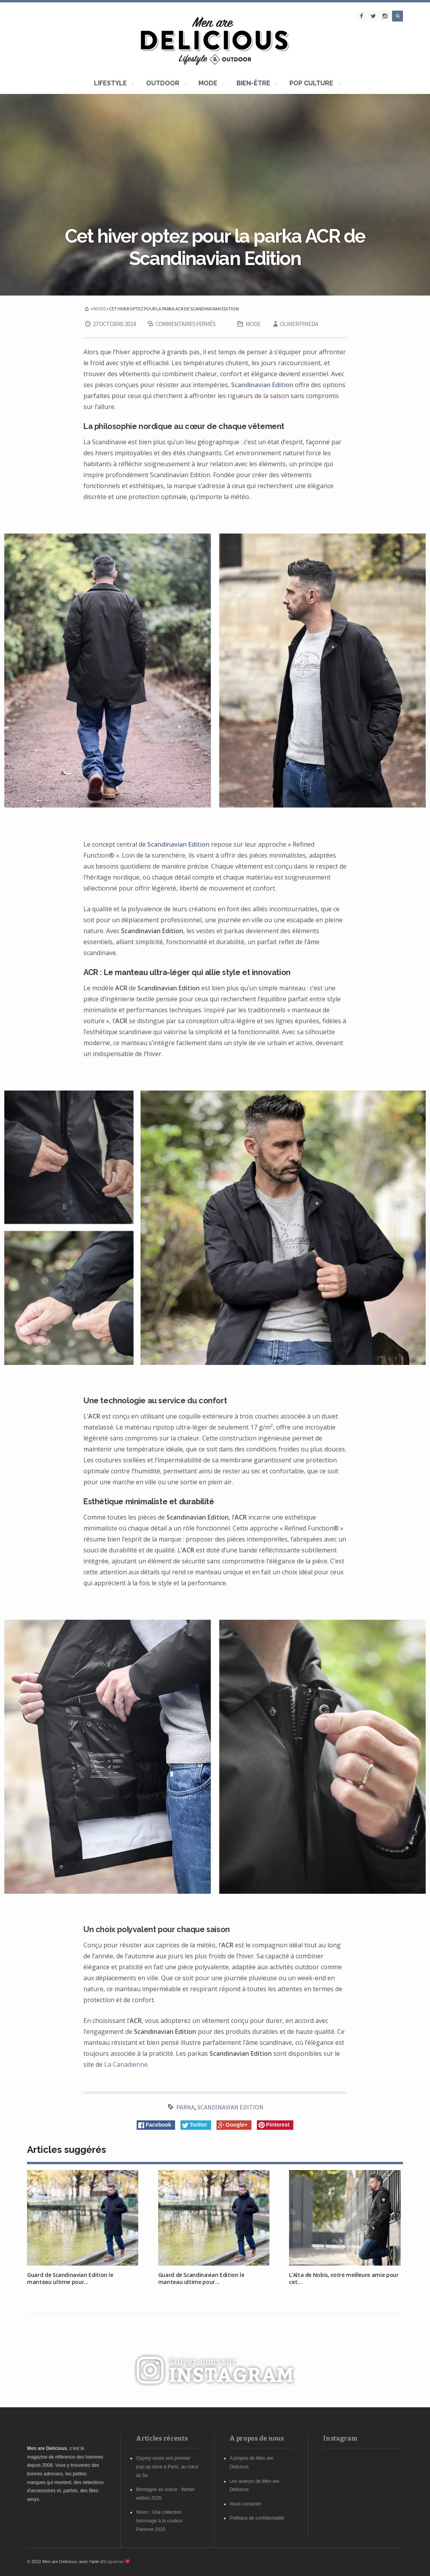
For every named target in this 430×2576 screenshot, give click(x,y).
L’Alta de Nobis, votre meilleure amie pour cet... (343, 2278)
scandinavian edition (230, 2107)
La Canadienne (126, 2064)
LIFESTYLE (112, 84)
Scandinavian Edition (262, 384)
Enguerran (114, 2561)
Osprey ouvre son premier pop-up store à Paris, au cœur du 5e (167, 2466)
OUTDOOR (164, 84)
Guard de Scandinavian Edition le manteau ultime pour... (70, 2278)
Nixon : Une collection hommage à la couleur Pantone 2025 (159, 2520)
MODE (209, 84)
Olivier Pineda (294, 324)
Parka (185, 2107)
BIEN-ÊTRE (254, 84)
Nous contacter (245, 2504)
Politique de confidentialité (256, 2518)
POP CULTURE (312, 84)
